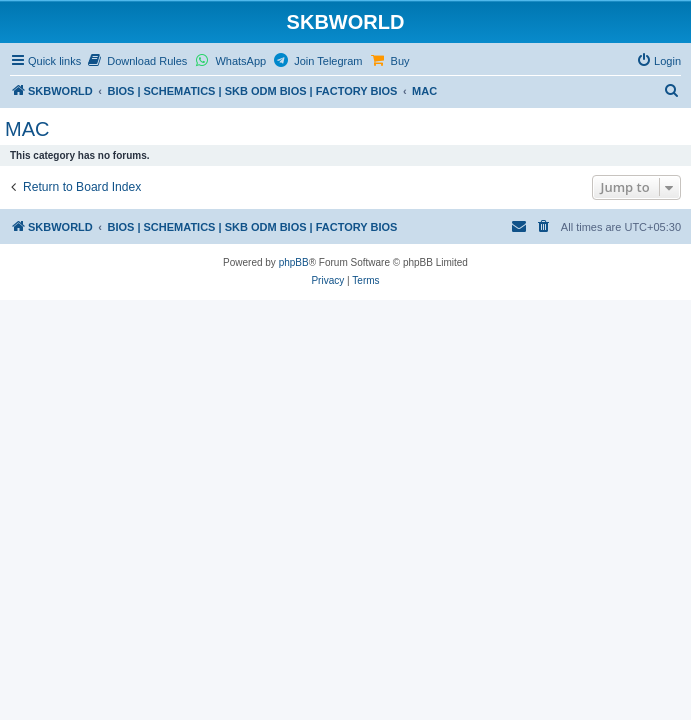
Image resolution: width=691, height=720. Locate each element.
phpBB (294, 262)
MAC (27, 129)
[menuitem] (136, 61)
